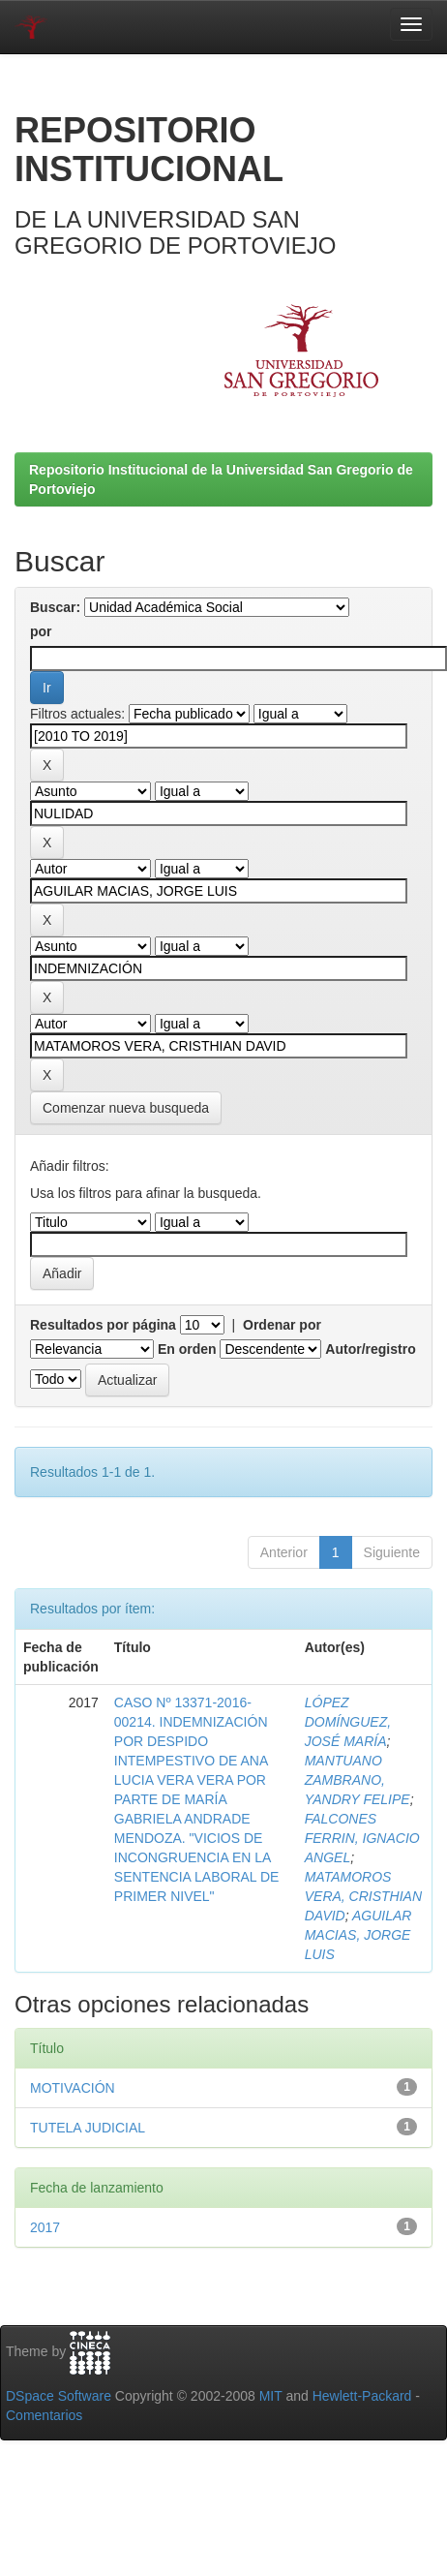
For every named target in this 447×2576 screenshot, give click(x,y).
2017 (45, 2227)
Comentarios (44, 2415)
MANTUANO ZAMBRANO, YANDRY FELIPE (357, 1780)
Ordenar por (282, 1325)
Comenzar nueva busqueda (126, 1108)
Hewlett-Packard (362, 2396)
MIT (271, 2396)
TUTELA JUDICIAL (87, 2127)
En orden (187, 1349)
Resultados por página (103, 1325)
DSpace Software (58, 2396)
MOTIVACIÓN (72, 2088)
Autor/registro (370, 1349)
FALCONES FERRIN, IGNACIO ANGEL (362, 1838)
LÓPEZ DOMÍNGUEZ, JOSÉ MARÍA (348, 1722)
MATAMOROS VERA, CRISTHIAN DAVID (363, 1896)
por (41, 631)
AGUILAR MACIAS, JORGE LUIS (358, 1935)
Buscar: (55, 607)
